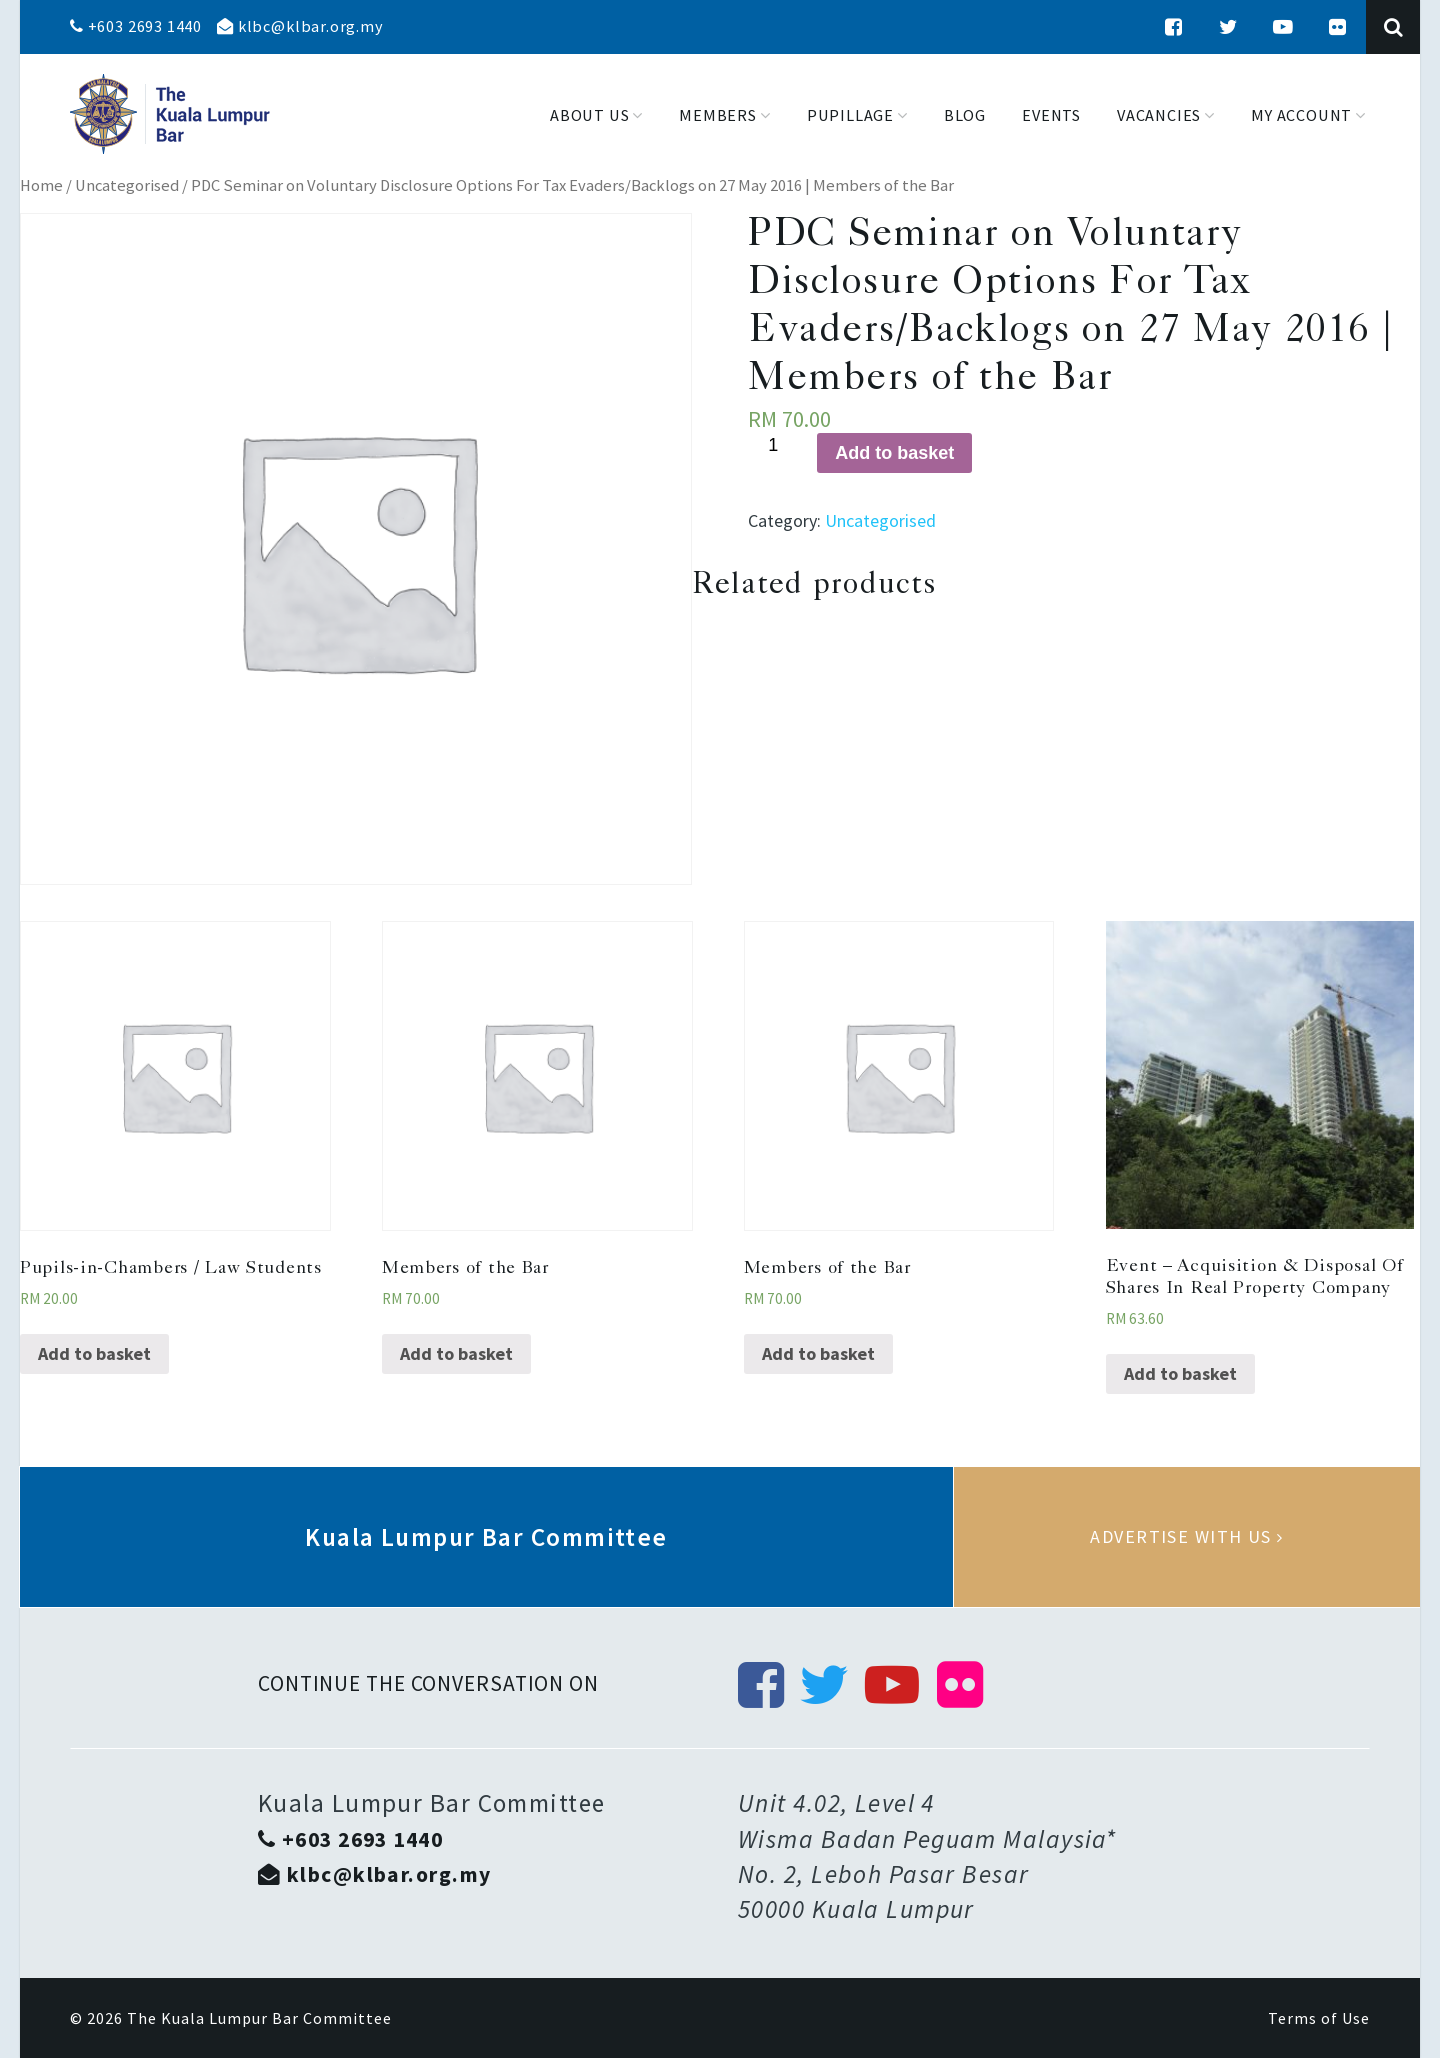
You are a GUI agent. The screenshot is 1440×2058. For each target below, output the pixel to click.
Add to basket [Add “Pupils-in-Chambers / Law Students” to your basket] (94, 1353)
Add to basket (894, 453)
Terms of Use (1319, 2018)
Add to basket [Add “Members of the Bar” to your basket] (456, 1353)
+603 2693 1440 (136, 26)
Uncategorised (127, 185)
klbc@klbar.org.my (300, 26)
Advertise (1187, 1537)
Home (41, 185)
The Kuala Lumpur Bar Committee (259, 2018)
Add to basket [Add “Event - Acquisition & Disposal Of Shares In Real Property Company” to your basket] (1180, 1373)
